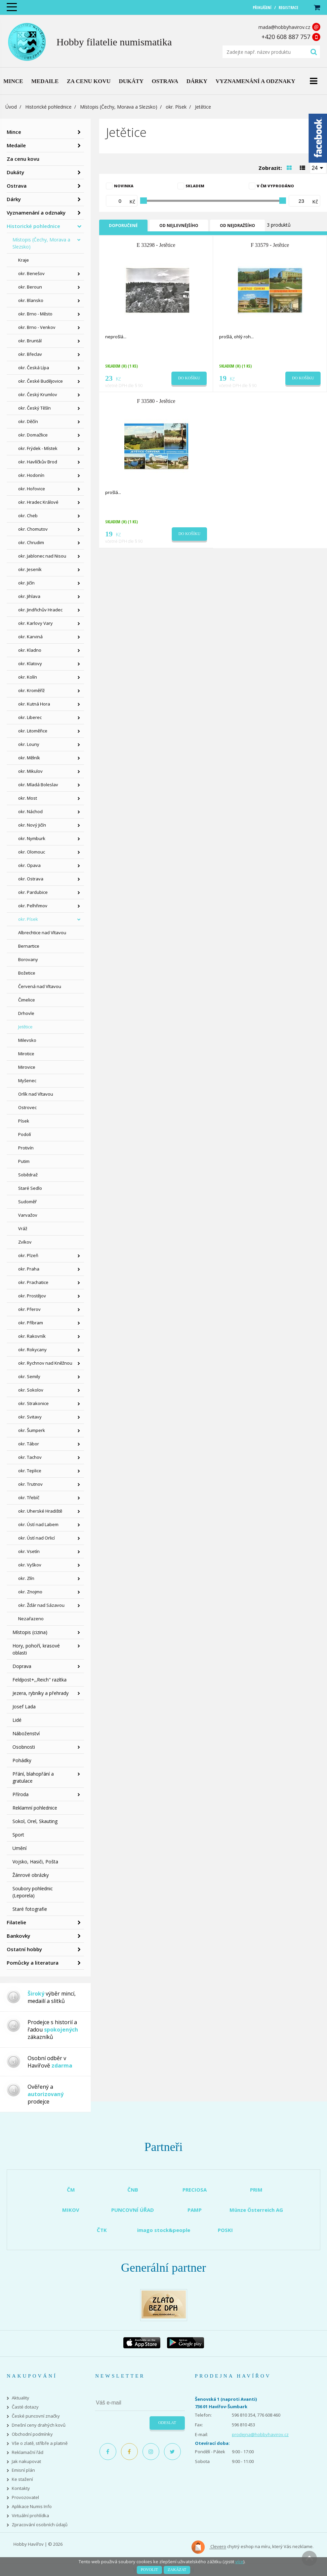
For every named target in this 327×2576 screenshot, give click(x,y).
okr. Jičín (26, 583)
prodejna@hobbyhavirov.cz (260, 2434)
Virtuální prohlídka (30, 2515)
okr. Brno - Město (35, 314)
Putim (24, 1161)
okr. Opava (29, 865)
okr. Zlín (26, 1578)
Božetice (26, 973)
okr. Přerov (29, 1309)
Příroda (20, 1794)
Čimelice (26, 1000)
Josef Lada (24, 1706)
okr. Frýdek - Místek (37, 448)
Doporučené (123, 225)
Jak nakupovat (26, 2461)
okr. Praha (28, 1269)
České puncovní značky (36, 2416)
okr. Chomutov (33, 529)
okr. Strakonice (33, 1403)
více (239, 2562)
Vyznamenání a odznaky (36, 212)
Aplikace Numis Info (32, 2506)
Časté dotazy (25, 2407)
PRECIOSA (194, 2189)
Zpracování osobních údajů (40, 2524)
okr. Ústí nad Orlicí (36, 1538)
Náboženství (26, 1733)
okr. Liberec (30, 717)
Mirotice (26, 1054)
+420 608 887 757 (285, 37)
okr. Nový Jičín (32, 825)
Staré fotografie (29, 1909)
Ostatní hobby (24, 1949)
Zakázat (177, 2569)
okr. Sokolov (30, 1390)
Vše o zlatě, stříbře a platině (40, 2443)
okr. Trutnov (30, 1484)
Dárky (14, 199)
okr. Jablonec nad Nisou (42, 556)
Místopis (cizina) (29, 1632)
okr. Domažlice (33, 435)
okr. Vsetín (29, 1551)
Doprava (21, 1666)
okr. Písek (176, 107)
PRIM (256, 2189)
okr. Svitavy (30, 1417)
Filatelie (16, 1922)
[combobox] (318, 167)
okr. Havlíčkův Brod (37, 462)
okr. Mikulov (30, 771)
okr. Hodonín (31, 475)
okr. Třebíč (28, 1497)
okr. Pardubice (33, 892)
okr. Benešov (31, 273)
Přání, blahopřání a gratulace (33, 1777)
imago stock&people (163, 2230)
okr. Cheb (28, 516)
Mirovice (26, 1067)
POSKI (225, 2230)
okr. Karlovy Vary (35, 623)
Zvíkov (25, 1242)
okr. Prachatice (33, 1282)
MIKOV (70, 2209)
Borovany (28, 959)
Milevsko (27, 1040)
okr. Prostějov (32, 1296)
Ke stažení (22, 2479)
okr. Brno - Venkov (36, 327)
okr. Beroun (30, 287)
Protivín (26, 1148)
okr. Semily (29, 1376)
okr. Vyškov (29, 1565)
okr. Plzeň (28, 1255)
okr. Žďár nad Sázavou (41, 1605)
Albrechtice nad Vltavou (42, 933)
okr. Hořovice (31, 489)
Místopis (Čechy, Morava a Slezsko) (118, 107)
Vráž (22, 1228)
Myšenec (27, 1080)
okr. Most (27, 798)
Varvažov (27, 1215)
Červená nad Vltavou (39, 986)
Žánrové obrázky (30, 1875)
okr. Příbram (30, 1323)
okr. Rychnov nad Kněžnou (45, 1363)
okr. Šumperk (31, 1430)
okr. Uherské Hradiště (40, 1511)
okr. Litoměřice (32, 731)
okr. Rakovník (32, 1336)
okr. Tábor (28, 1444)
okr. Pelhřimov (32, 906)
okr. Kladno (29, 650)
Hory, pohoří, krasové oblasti (36, 1649)
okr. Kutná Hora (34, 704)
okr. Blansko (30, 300)
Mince (14, 131)
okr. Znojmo (30, 1592)
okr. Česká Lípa (33, 368)
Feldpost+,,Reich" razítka (39, 1679)
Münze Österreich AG (256, 2209)
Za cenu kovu (23, 158)
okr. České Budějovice (40, 381)
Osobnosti (23, 1747)
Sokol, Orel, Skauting (34, 1821)
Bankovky (18, 1935)
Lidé (17, 1720)
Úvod (11, 107)
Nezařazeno (31, 1619)
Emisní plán (23, 2470)
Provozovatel (25, 2497)
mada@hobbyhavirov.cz (284, 27)
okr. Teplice (29, 1471)
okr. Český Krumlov (37, 394)
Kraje (23, 260)
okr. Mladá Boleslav (38, 785)
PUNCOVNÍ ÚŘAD (132, 2209)
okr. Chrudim (31, 542)
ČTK (102, 2230)
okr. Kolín (27, 677)
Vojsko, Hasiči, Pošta (35, 1861)
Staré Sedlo (30, 1188)
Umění (19, 1848)
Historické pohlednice (48, 107)
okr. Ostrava (30, 879)
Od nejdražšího (237, 225)
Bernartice (28, 946)
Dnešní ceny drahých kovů (39, 2425)
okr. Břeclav (30, 354)
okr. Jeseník (30, 569)
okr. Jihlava (29, 596)
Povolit (149, 2569)
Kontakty (21, 2488)
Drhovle (26, 1013)
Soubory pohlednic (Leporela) (32, 1892)
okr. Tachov (30, 1457)
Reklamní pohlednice (34, 1808)
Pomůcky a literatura (32, 1962)
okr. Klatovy (30, 663)
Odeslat (167, 2422)
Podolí (24, 1134)
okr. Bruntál (30, 341)
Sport (18, 1834)
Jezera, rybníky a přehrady (40, 1693)
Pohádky (21, 1760)
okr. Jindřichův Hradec (40, 610)
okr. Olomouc (31, 852)
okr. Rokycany (32, 1350)
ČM (71, 2189)
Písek (23, 1121)
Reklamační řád (27, 2452)
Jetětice (25, 1027)
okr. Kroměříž (31, 690)
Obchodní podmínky (32, 2434)
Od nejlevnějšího (178, 225)
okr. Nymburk (31, 838)
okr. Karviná (30, 637)
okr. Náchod (30, 811)
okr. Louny (28, 744)
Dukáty (15, 172)
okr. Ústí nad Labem (38, 1524)
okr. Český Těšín (34, 408)
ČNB (132, 2189)
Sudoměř (27, 1202)
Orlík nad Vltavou (35, 1094)
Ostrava (17, 185)
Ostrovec (27, 1107)
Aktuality (20, 2397)
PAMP (195, 2209)
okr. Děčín (28, 421)
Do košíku (189, 378)
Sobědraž (28, 1175)
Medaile (16, 145)
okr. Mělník (29, 758)
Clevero (208, 2547)
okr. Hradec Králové (38, 502)
